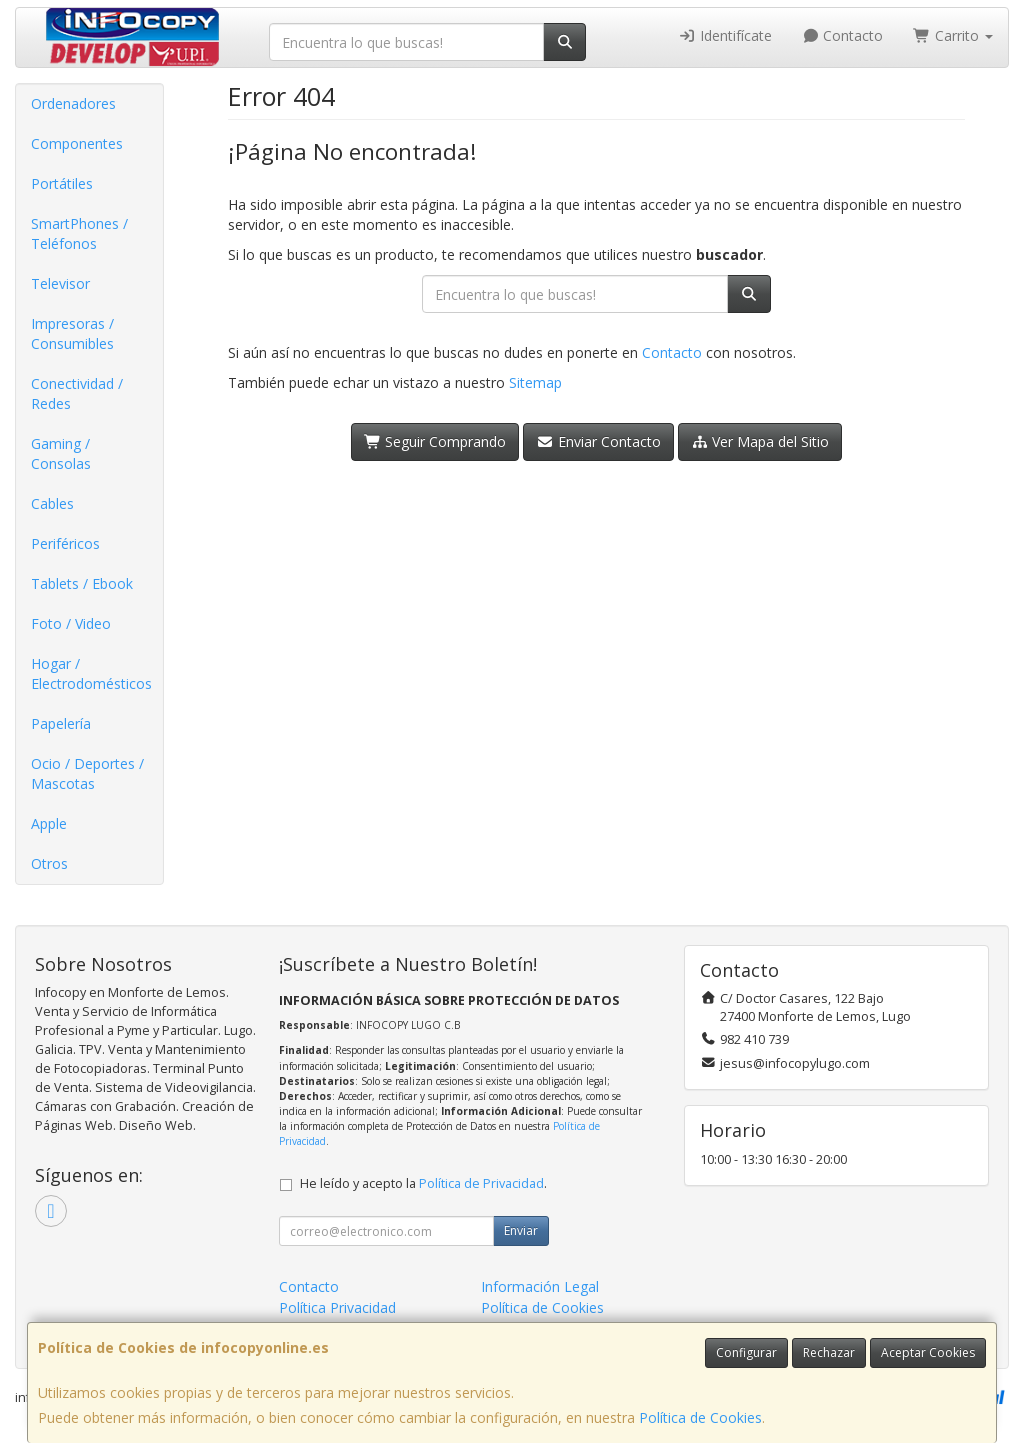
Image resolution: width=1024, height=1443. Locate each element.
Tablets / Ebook (82, 583)
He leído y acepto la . (423, 1183)
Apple (49, 823)
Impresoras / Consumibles (72, 333)
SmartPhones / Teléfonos (79, 233)
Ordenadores (73, 103)
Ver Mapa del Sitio (760, 441)
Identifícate (725, 35)
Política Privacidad (337, 1307)
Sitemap (535, 382)
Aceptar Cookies (928, 1352)
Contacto (843, 35)
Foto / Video (71, 623)
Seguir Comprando (435, 441)
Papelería (61, 723)
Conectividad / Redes (77, 393)
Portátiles (62, 183)
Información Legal (540, 1286)
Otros (49, 863)
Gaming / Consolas (61, 453)
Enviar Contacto (598, 441)
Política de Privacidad (481, 1183)
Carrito (953, 35)
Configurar (746, 1352)
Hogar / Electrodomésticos (91, 673)
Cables (52, 503)
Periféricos (65, 543)
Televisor (60, 283)
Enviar (521, 1230)
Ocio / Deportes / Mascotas (87, 773)
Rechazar (829, 1352)
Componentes (77, 143)
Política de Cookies (700, 1417)
